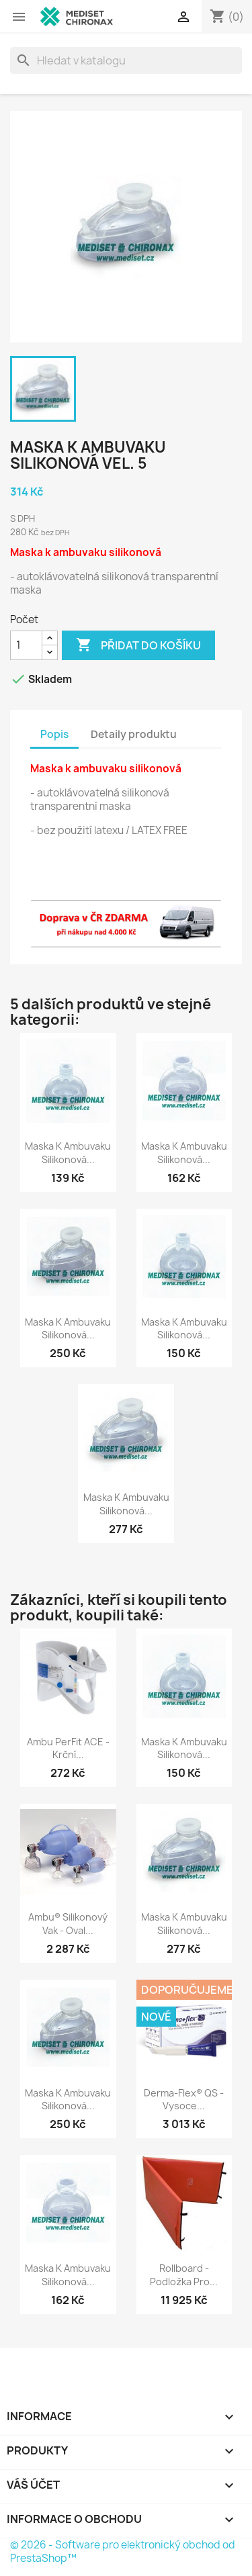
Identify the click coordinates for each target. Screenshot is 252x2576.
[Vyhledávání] (126, 60)
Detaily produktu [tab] (134, 734)
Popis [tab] (54, 734)
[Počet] (26, 645)
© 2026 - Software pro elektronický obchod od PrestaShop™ (122, 2551)
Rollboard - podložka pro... (184, 2275)
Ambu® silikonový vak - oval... (68, 1924)
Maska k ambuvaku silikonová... (68, 1153)
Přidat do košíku (138, 645)
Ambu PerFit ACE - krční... (68, 1748)
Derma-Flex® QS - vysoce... (184, 2099)
